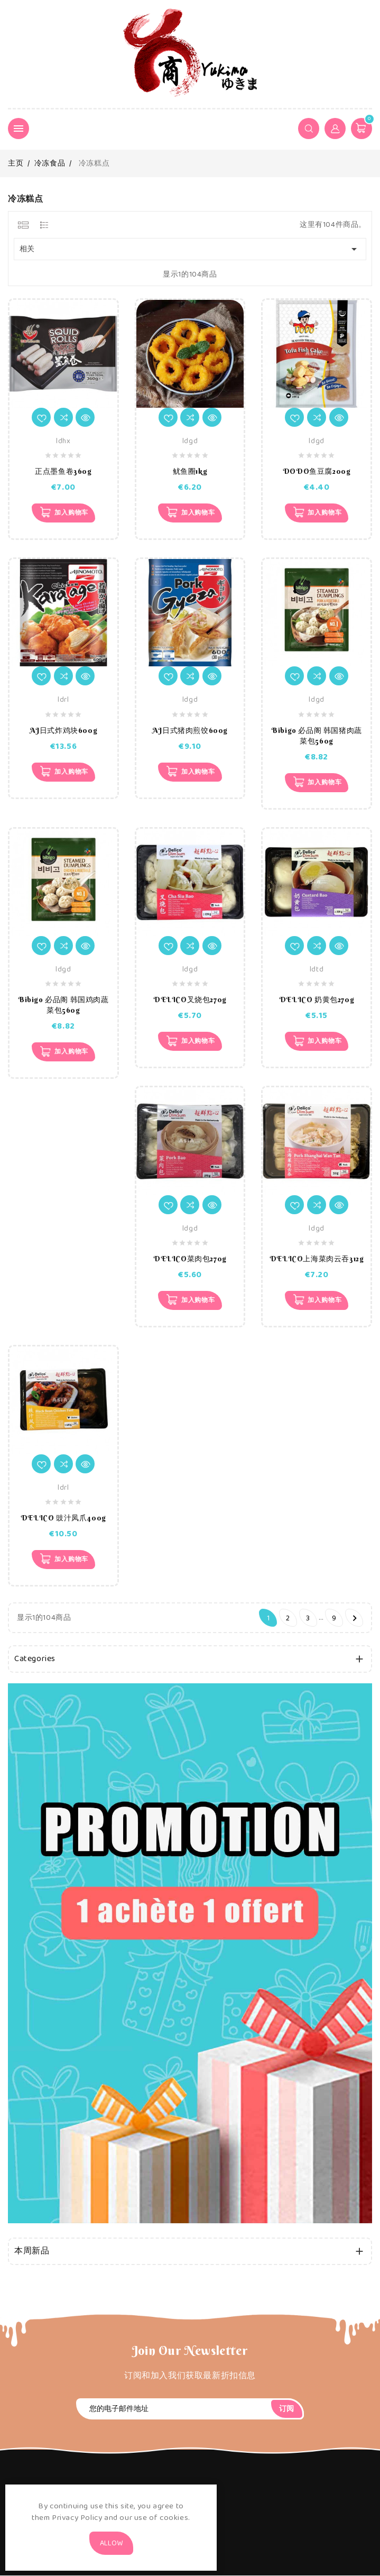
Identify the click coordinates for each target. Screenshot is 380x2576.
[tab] (23, 225)
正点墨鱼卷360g (63, 471)
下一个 (355, 1619)
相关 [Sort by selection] (190, 249)
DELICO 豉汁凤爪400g (63, 1518)
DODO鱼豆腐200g (317, 471)
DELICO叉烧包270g (190, 1000)
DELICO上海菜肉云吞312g (317, 1259)
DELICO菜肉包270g (190, 1259)
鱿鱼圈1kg (190, 471)
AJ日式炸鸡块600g (64, 730)
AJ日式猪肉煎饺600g (190, 730)
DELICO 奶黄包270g (316, 1000)
